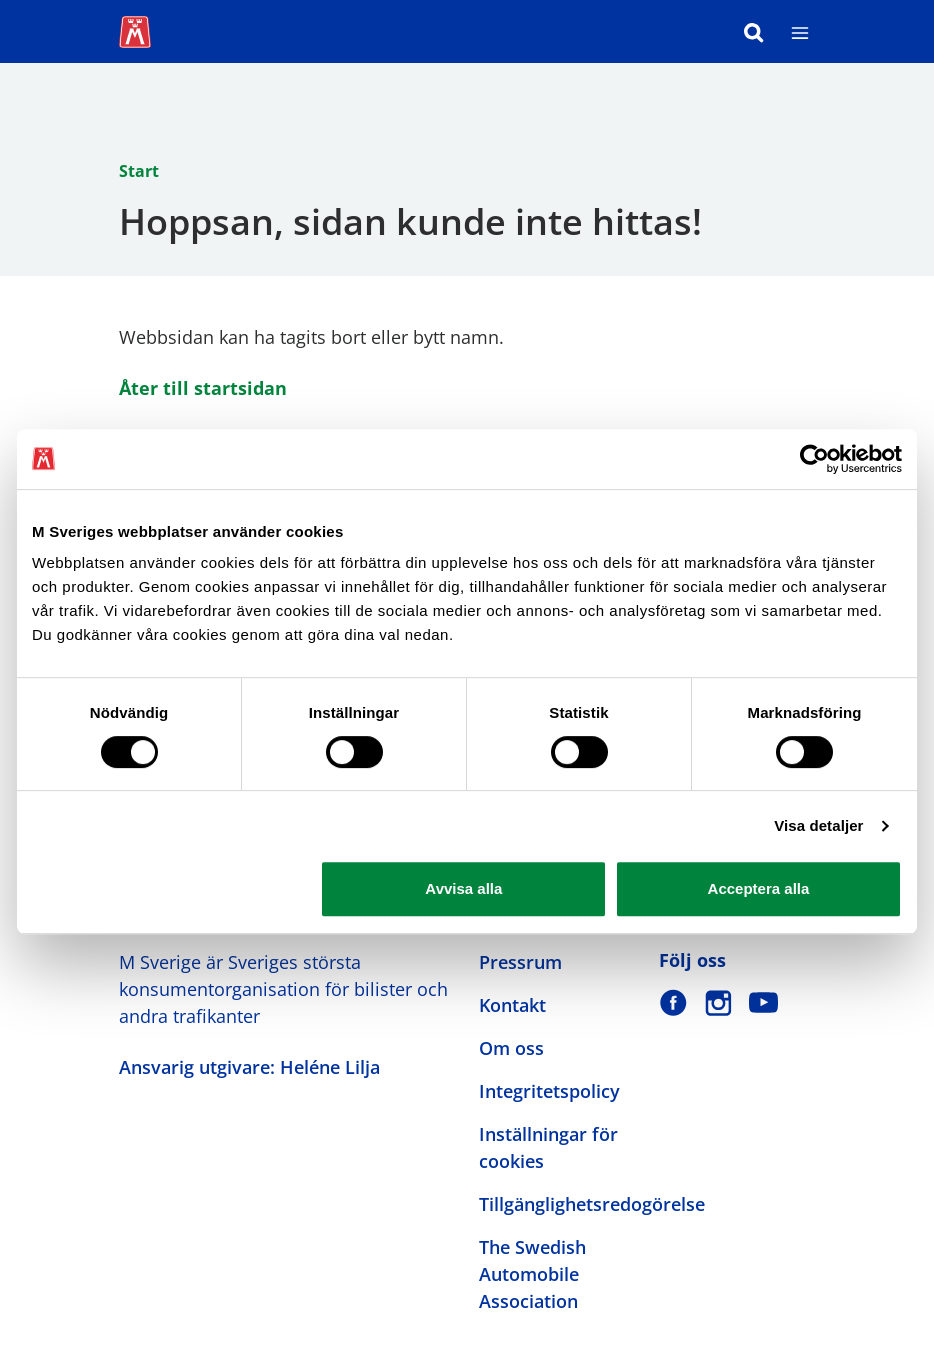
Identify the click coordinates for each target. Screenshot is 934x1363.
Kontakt (512, 1005)
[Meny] (800, 31)
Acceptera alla (759, 888)
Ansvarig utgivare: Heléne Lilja (249, 1067)
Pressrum (520, 962)
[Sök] (754, 31)
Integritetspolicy (549, 1091)
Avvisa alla (463, 888)
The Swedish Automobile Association (532, 1274)
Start (139, 171)
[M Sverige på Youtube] (763, 1002)
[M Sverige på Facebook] (673, 1002)
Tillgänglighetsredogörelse (592, 1204)
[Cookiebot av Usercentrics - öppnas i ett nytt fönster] (814, 459)
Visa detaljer (818, 825)
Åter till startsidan (203, 388)
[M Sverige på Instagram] (718, 1002)
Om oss (511, 1048)
